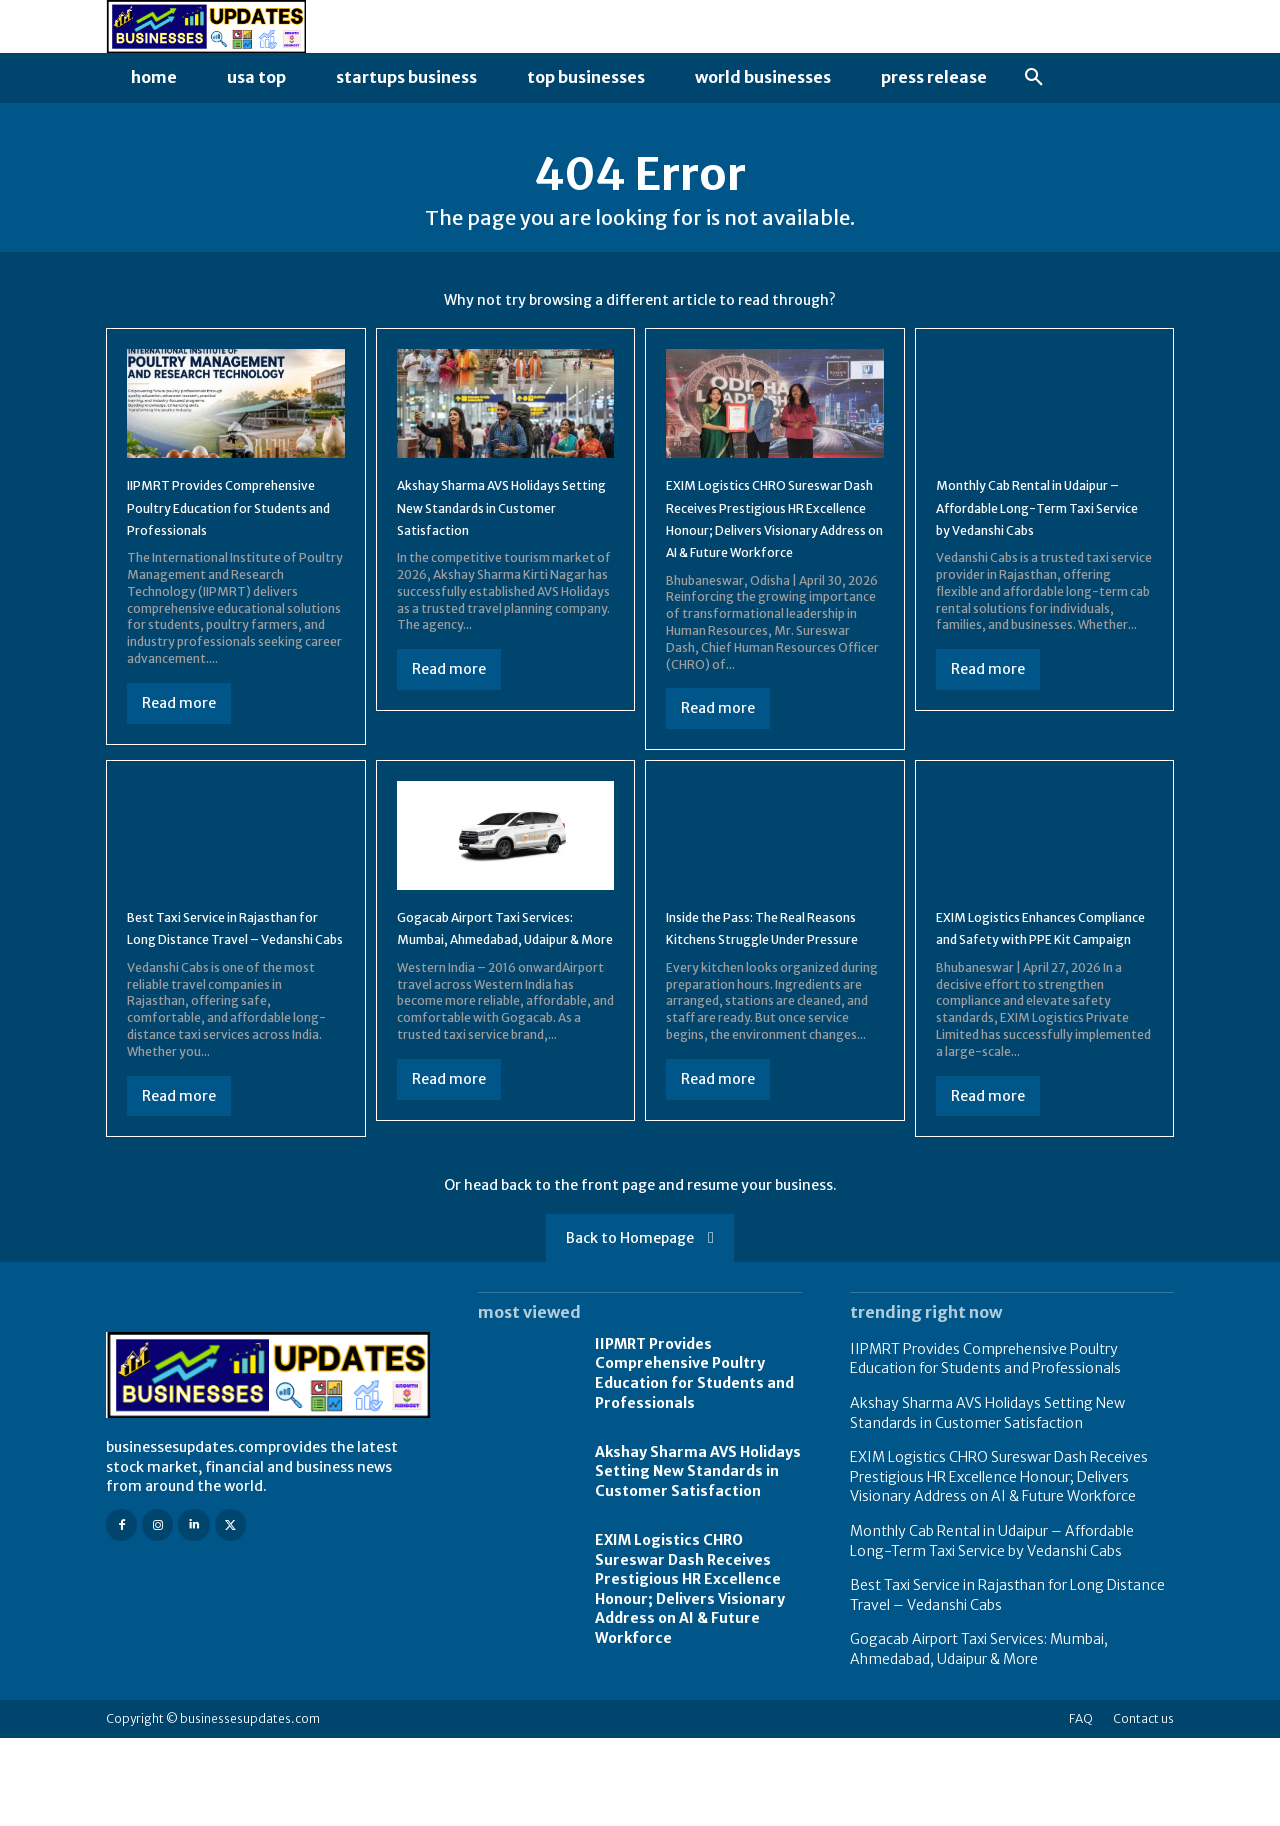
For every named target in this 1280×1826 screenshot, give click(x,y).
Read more (179, 741)
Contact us (1143, 1806)
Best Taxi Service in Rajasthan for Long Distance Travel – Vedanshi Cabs (232, 999)
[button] (1034, 78)
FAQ (1081, 1806)
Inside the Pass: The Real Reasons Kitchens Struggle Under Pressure (765, 999)
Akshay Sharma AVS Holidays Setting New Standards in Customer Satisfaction (698, 1560)
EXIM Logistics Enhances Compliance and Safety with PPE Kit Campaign (1040, 999)
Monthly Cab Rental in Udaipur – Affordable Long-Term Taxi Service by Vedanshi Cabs (992, 1630)
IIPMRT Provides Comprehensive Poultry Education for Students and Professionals (694, 1462)
